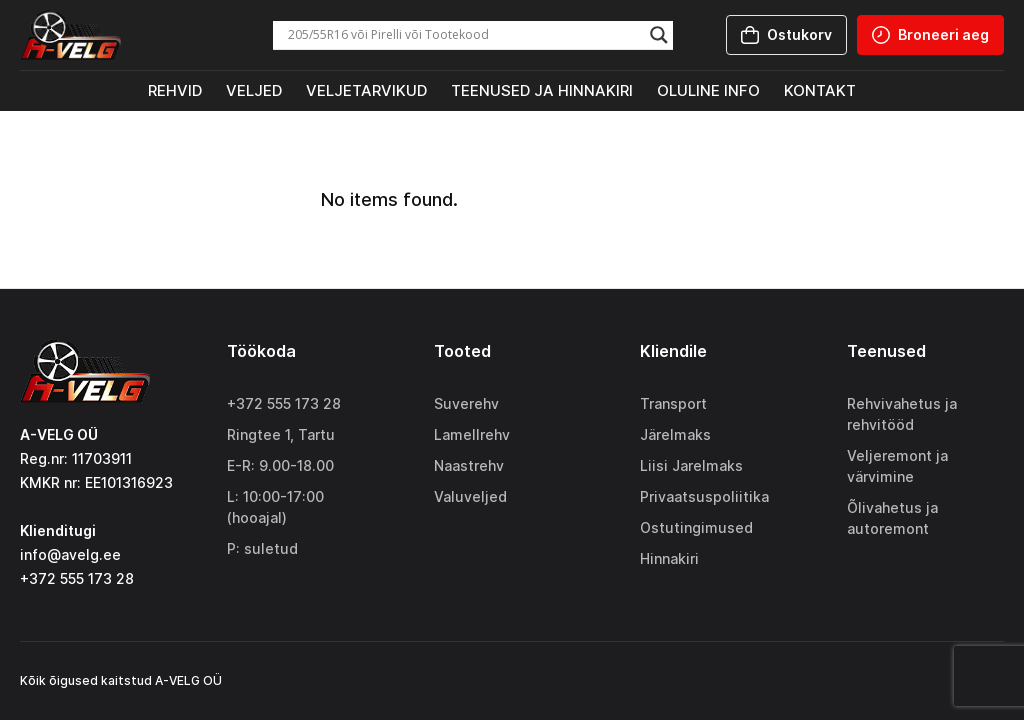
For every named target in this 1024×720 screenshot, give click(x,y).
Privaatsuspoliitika (704, 496)
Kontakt (820, 90)
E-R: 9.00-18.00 (280, 465)
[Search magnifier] (659, 35)
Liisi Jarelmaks (691, 465)
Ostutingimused (696, 527)
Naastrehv (469, 465)
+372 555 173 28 (284, 403)
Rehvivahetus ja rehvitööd (902, 414)
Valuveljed (470, 496)
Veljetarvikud (366, 90)
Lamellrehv (472, 434)
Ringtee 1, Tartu (281, 434)
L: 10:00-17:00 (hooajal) (275, 507)
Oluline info (708, 90)
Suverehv (466, 403)
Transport (673, 403)
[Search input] (464, 35)
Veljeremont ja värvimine (897, 466)
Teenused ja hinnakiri (542, 90)
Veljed (254, 90)
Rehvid (175, 90)
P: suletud (262, 548)
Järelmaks (675, 434)
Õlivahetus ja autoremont (892, 518)
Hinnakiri (669, 558)
